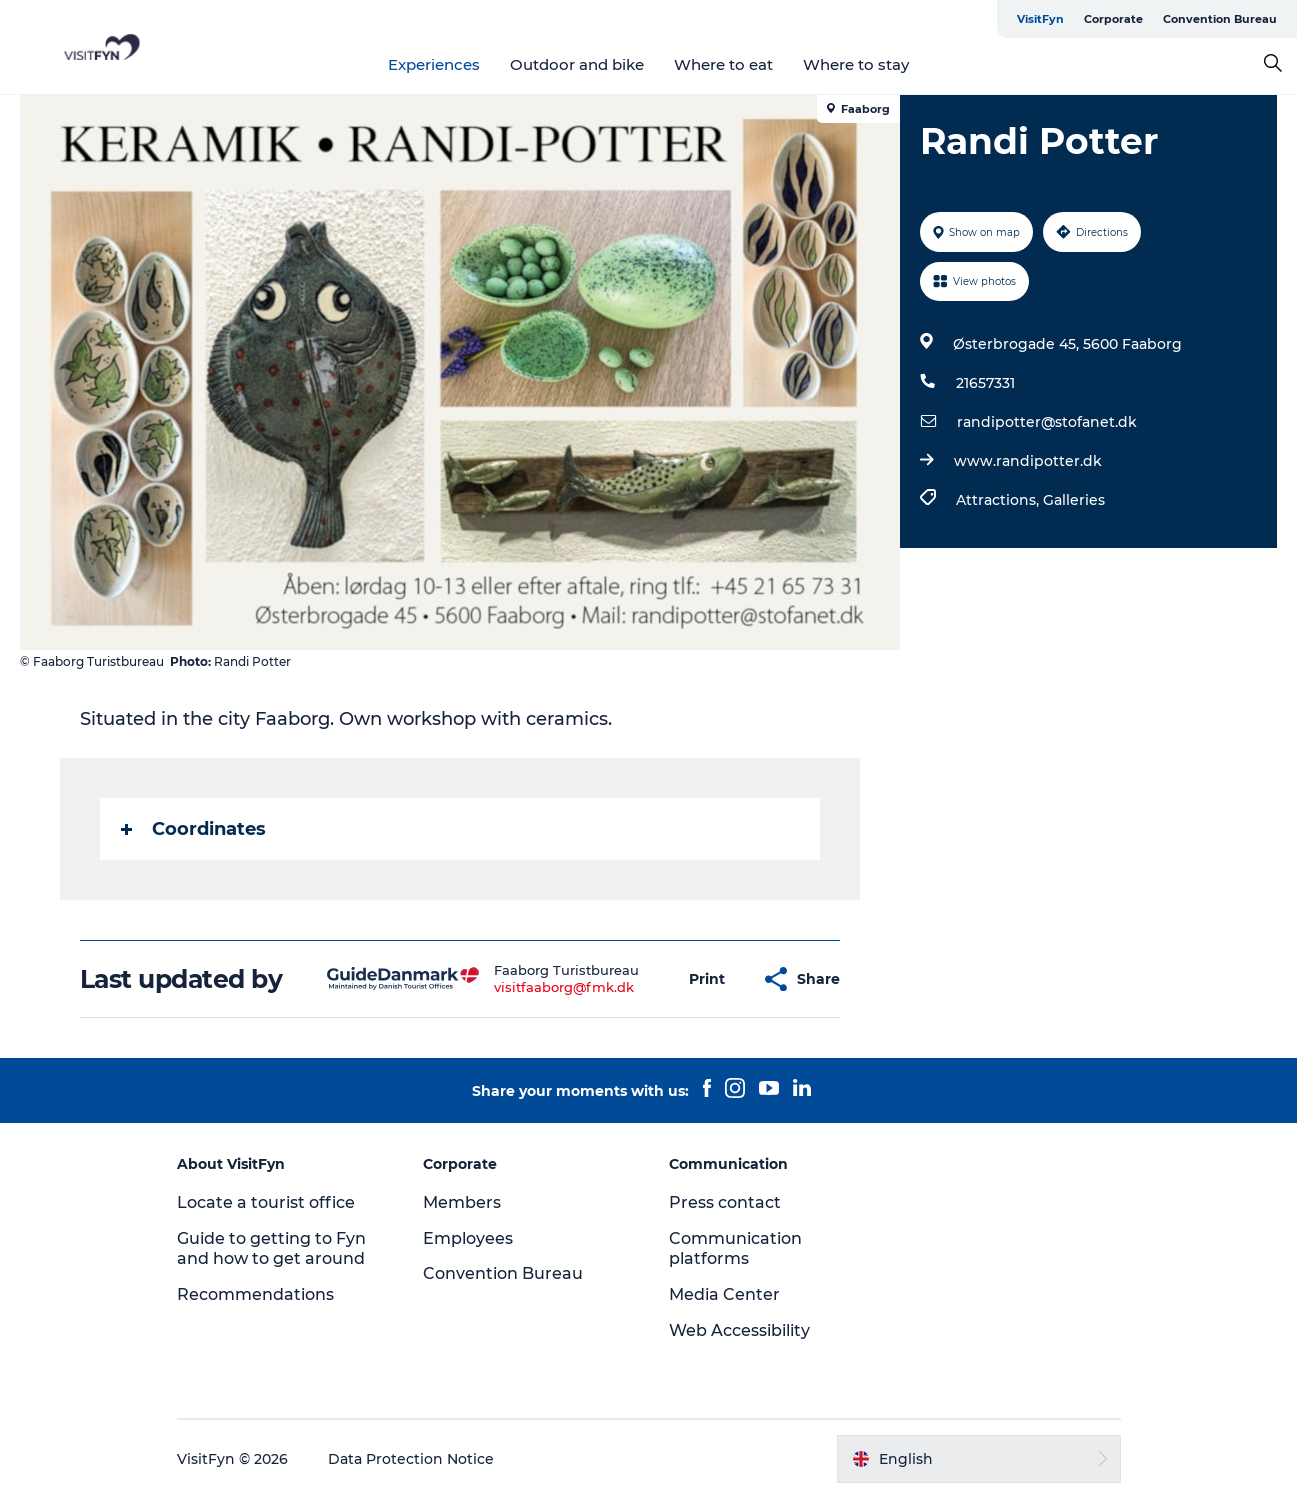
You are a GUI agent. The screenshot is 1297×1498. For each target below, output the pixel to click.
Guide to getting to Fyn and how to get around (271, 1249)
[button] (707, 979)
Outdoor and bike (577, 64)
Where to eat (723, 64)
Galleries (1074, 500)
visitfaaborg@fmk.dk (564, 987)
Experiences (434, 64)
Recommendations (255, 1294)
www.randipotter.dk (1028, 461)
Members (462, 1202)
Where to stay (856, 64)
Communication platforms (735, 1249)
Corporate (1113, 19)
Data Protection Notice (411, 1459)
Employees (468, 1238)
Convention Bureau (1220, 19)
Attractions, (999, 500)
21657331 (985, 383)
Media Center (724, 1294)
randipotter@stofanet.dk (1047, 422)
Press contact (725, 1202)
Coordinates (193, 829)
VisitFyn (1040, 19)
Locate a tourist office (266, 1202)
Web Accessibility (739, 1330)
